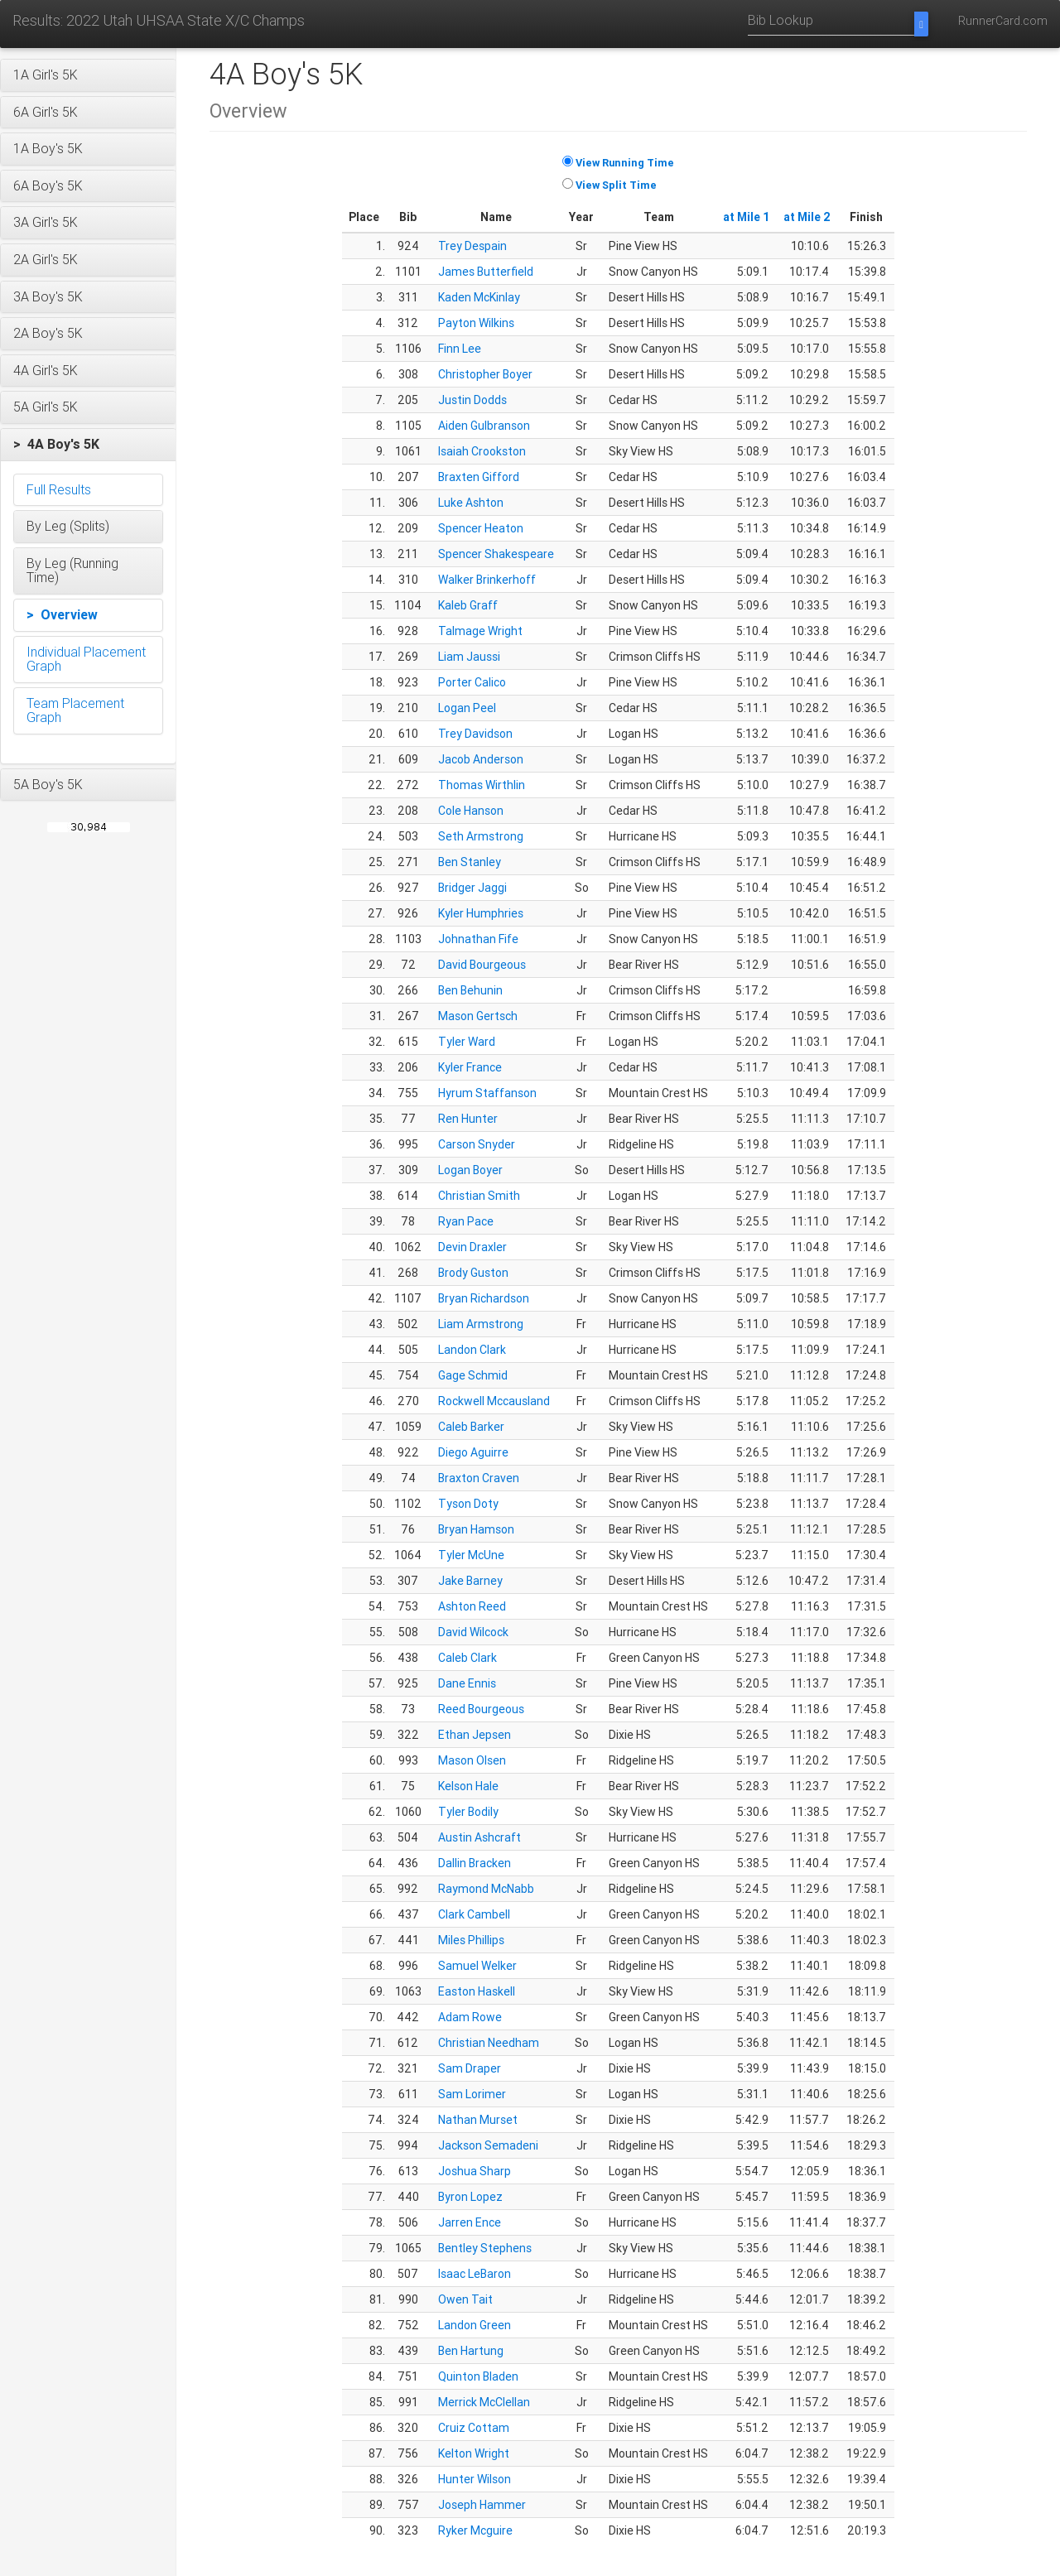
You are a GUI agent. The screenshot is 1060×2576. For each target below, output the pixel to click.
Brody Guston (473, 1272)
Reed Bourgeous (481, 1709)
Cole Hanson (471, 810)
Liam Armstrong (480, 1324)
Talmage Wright (480, 631)
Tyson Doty (468, 1503)
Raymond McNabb (486, 1888)
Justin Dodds (472, 399)
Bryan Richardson (483, 1298)
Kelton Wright (473, 2453)
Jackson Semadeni (488, 2145)
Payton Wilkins (476, 322)
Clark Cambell (474, 1914)
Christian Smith (479, 1195)
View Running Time (625, 163)
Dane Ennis (467, 1683)
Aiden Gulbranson (484, 425)
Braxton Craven (478, 1478)
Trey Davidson (475, 733)
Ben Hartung (471, 2350)
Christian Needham (488, 2042)
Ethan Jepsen (474, 1734)
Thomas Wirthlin (481, 785)
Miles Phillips (471, 1940)
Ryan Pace (466, 1221)
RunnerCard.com (1003, 20)
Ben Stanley (469, 862)
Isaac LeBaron (474, 2273)
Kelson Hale (468, 1786)
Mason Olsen (472, 1760)
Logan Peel (467, 708)
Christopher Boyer (485, 374)
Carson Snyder (476, 1144)
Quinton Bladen (478, 2376)
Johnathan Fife (478, 939)
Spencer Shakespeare (496, 553)
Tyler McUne (471, 1555)
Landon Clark (472, 1349)
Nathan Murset (478, 2119)
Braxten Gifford (478, 476)
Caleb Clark (467, 1657)
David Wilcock (473, 1632)
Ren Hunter (468, 1118)
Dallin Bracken (474, 1863)
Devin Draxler (472, 1247)
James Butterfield (485, 271)
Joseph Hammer (482, 2504)
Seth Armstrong (480, 836)
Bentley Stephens (485, 2248)
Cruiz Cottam (473, 2427)
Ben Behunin (470, 990)
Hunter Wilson (474, 2479)
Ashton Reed (472, 1606)
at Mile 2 (807, 216)
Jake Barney (470, 1580)
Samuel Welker (477, 1965)
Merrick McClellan (484, 2402)
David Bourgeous (482, 964)
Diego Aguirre (473, 1452)
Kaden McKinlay (479, 297)
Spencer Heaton (480, 528)
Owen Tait (465, 2299)
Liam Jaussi (469, 656)
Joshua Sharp (474, 2171)
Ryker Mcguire (475, 2530)
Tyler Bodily (468, 1811)
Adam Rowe (470, 2017)
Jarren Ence (469, 2222)
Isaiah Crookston (482, 451)
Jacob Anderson (480, 759)
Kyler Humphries (480, 913)
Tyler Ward (466, 1041)
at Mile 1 (746, 216)
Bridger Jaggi (472, 887)
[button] (88, 75)
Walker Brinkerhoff (487, 579)
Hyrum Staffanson (487, 1093)
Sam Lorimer (472, 2094)
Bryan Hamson (476, 1529)
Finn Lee (459, 348)
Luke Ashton (471, 502)
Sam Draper (469, 2068)
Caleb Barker (471, 1426)
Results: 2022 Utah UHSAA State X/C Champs (158, 20)
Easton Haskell (476, 1991)
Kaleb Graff (468, 605)
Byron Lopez (470, 2196)
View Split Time (616, 185)
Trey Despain (472, 245)
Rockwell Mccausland (494, 1401)
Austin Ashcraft (479, 1837)
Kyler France (470, 1067)
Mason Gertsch (478, 1016)
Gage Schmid (473, 1375)
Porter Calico (472, 682)
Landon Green (474, 2325)
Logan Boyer (470, 1170)
